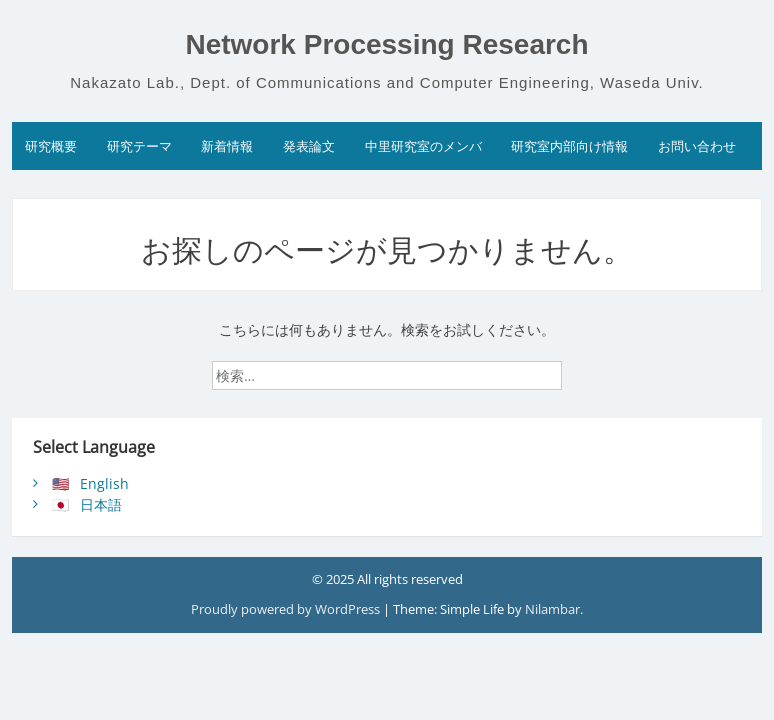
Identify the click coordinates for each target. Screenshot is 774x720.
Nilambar (552, 609)
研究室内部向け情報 (569, 146)
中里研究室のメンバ (423, 146)
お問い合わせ (697, 146)
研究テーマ (139, 146)
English (104, 483)
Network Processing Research (386, 44)
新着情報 (227, 146)
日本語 (101, 504)
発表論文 (309, 146)
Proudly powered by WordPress (285, 609)
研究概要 (51, 146)
